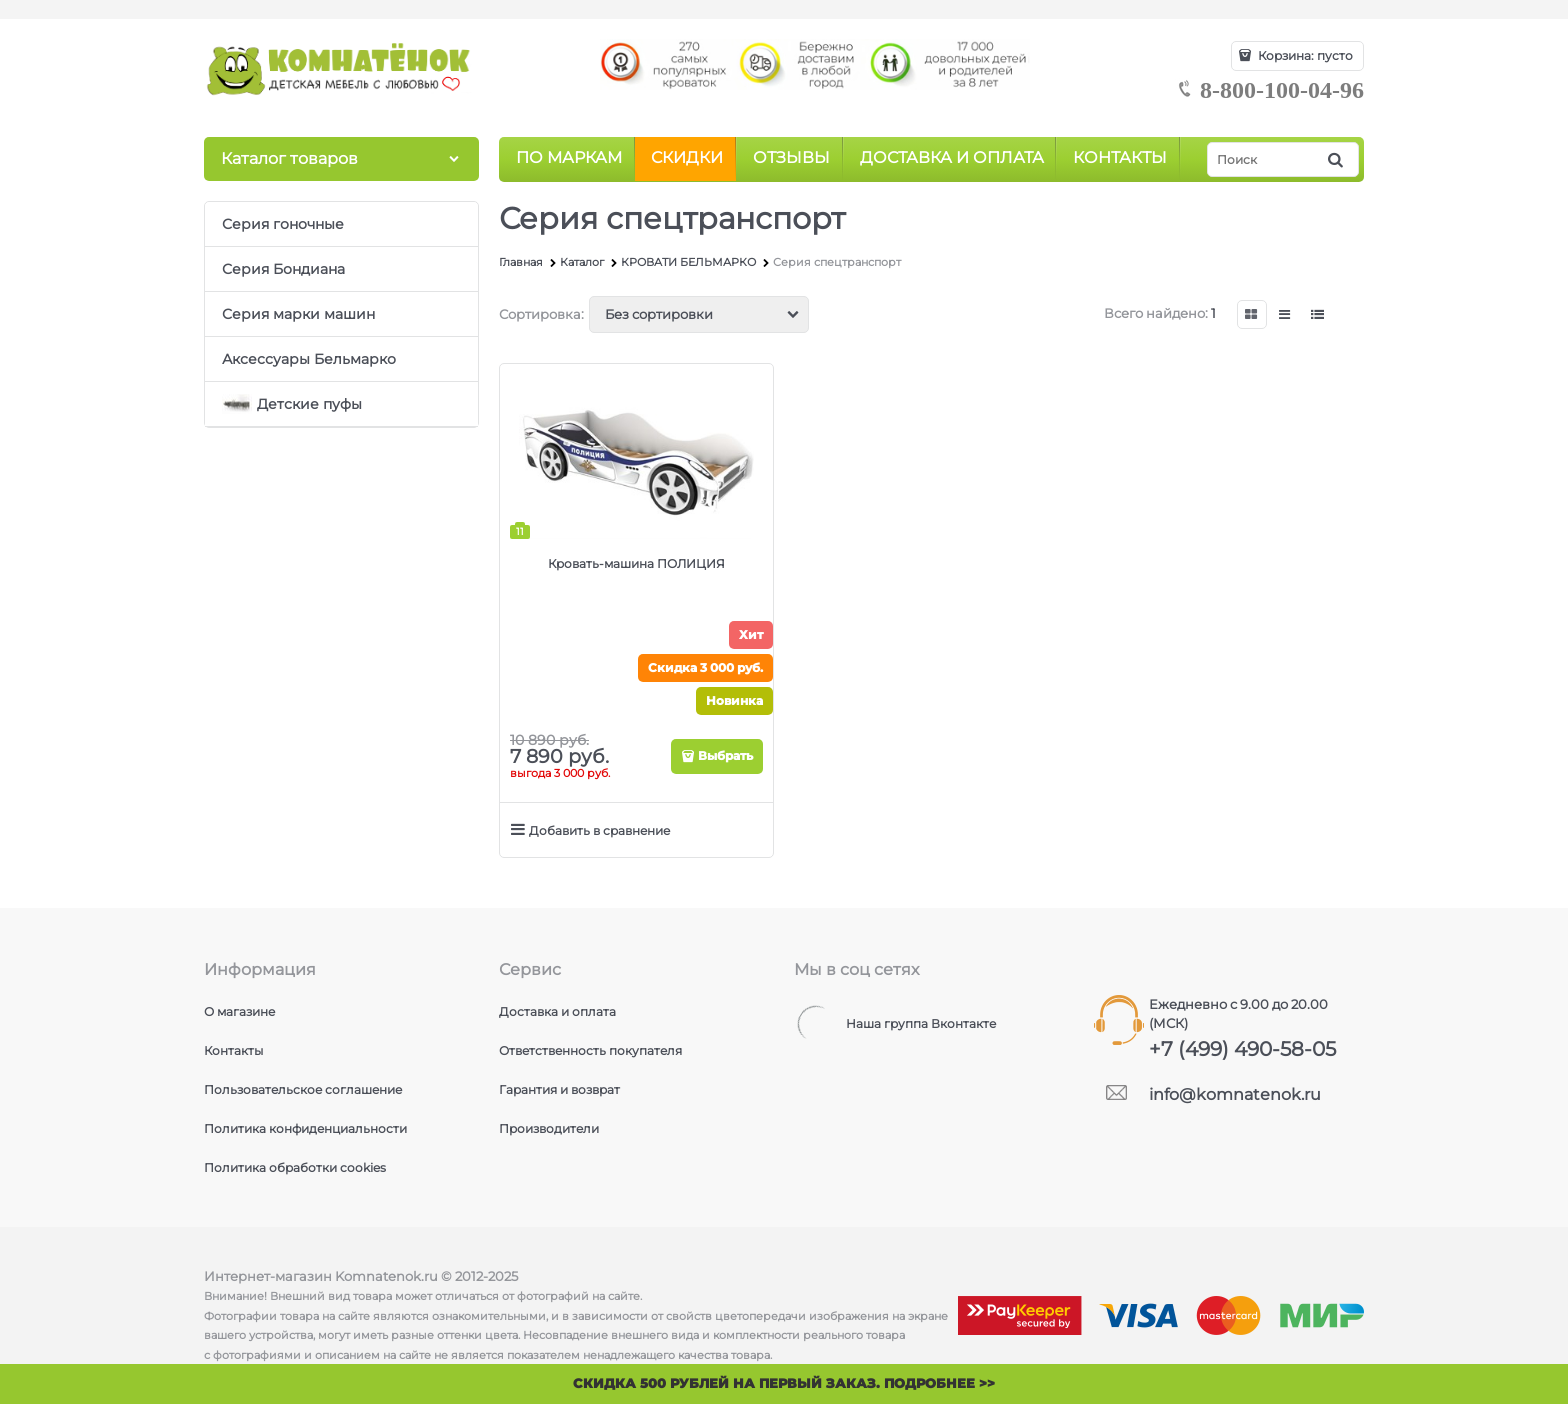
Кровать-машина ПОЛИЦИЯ (636, 563)
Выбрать (725, 755)
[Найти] (1337, 159)
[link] (1252, 314)
